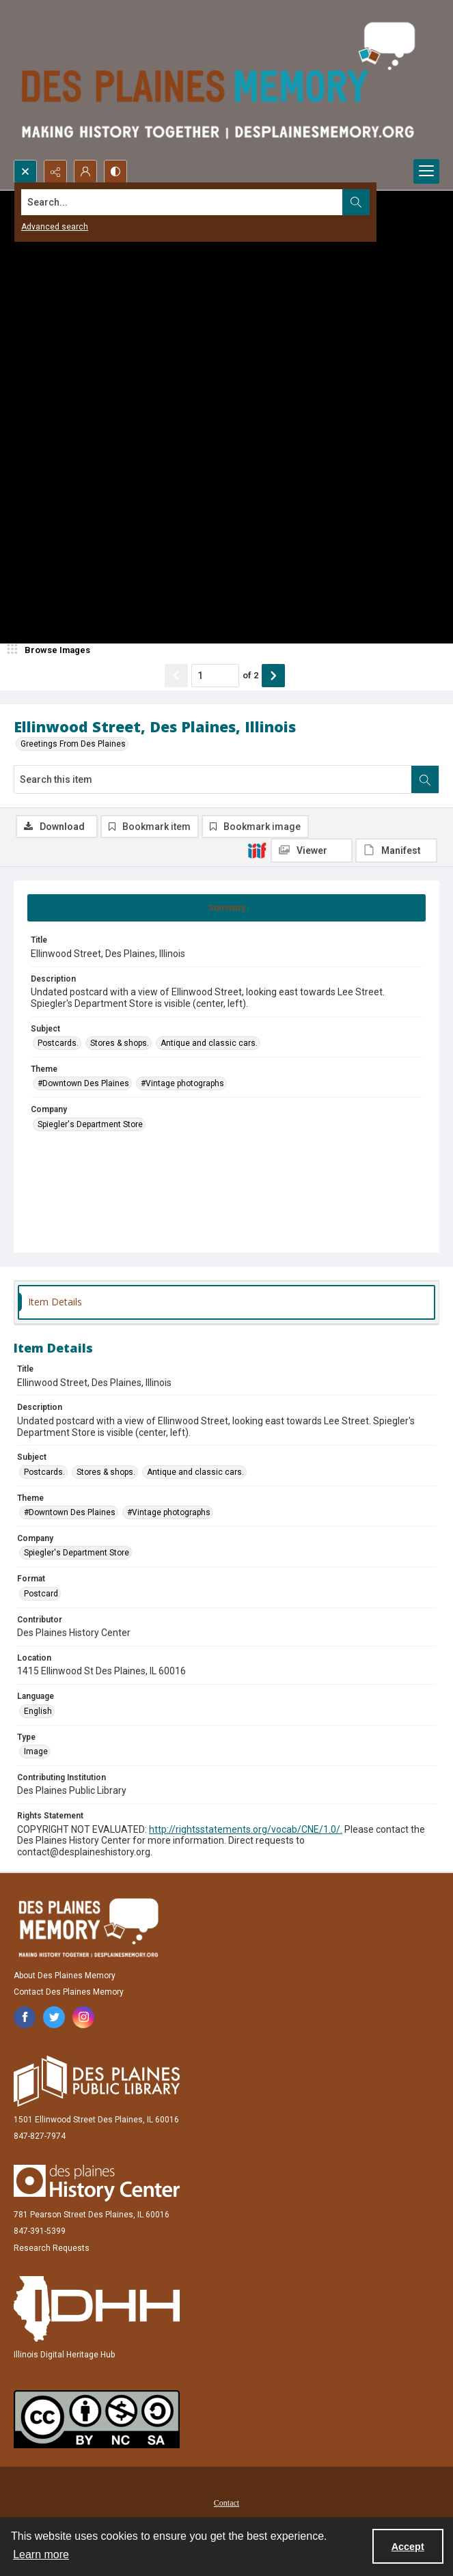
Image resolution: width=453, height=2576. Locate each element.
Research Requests (52, 2248)
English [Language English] (38, 1711)
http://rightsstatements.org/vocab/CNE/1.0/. (245, 1829)
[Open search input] (25, 171)
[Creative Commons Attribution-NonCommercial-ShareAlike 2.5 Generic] (97, 2419)
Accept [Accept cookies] (408, 2546)
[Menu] (426, 171)
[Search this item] (212, 779)
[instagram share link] (83, 2017)
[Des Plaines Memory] (88, 1928)
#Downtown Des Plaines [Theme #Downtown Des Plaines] (83, 1083)
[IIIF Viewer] (312, 850)
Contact (226, 2503)
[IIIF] (257, 849)
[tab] (226, 908)
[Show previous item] (176, 675)
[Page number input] (215, 675)
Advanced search (54, 227)
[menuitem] (226, 2502)
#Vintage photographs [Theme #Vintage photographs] (182, 1083)
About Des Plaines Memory (64, 1975)
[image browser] (51, 650)
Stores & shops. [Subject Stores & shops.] (119, 1043)
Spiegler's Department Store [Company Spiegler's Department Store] (90, 1124)
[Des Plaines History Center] (97, 2183)
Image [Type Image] (36, 1751)
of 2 (250, 675)
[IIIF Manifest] (396, 850)
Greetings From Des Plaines (73, 744)
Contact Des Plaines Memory (69, 1992)
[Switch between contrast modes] (115, 171)
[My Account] (85, 171)
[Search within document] (425, 779)
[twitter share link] (54, 2017)
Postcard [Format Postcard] (41, 1593)
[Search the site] (182, 202)
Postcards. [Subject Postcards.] (58, 1043)
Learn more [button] (41, 2554)
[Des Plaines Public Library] (97, 2081)
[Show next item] (273, 675)
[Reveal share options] (55, 171)
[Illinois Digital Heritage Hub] (97, 2309)
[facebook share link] (25, 2017)
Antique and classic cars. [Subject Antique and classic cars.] (209, 1043)
